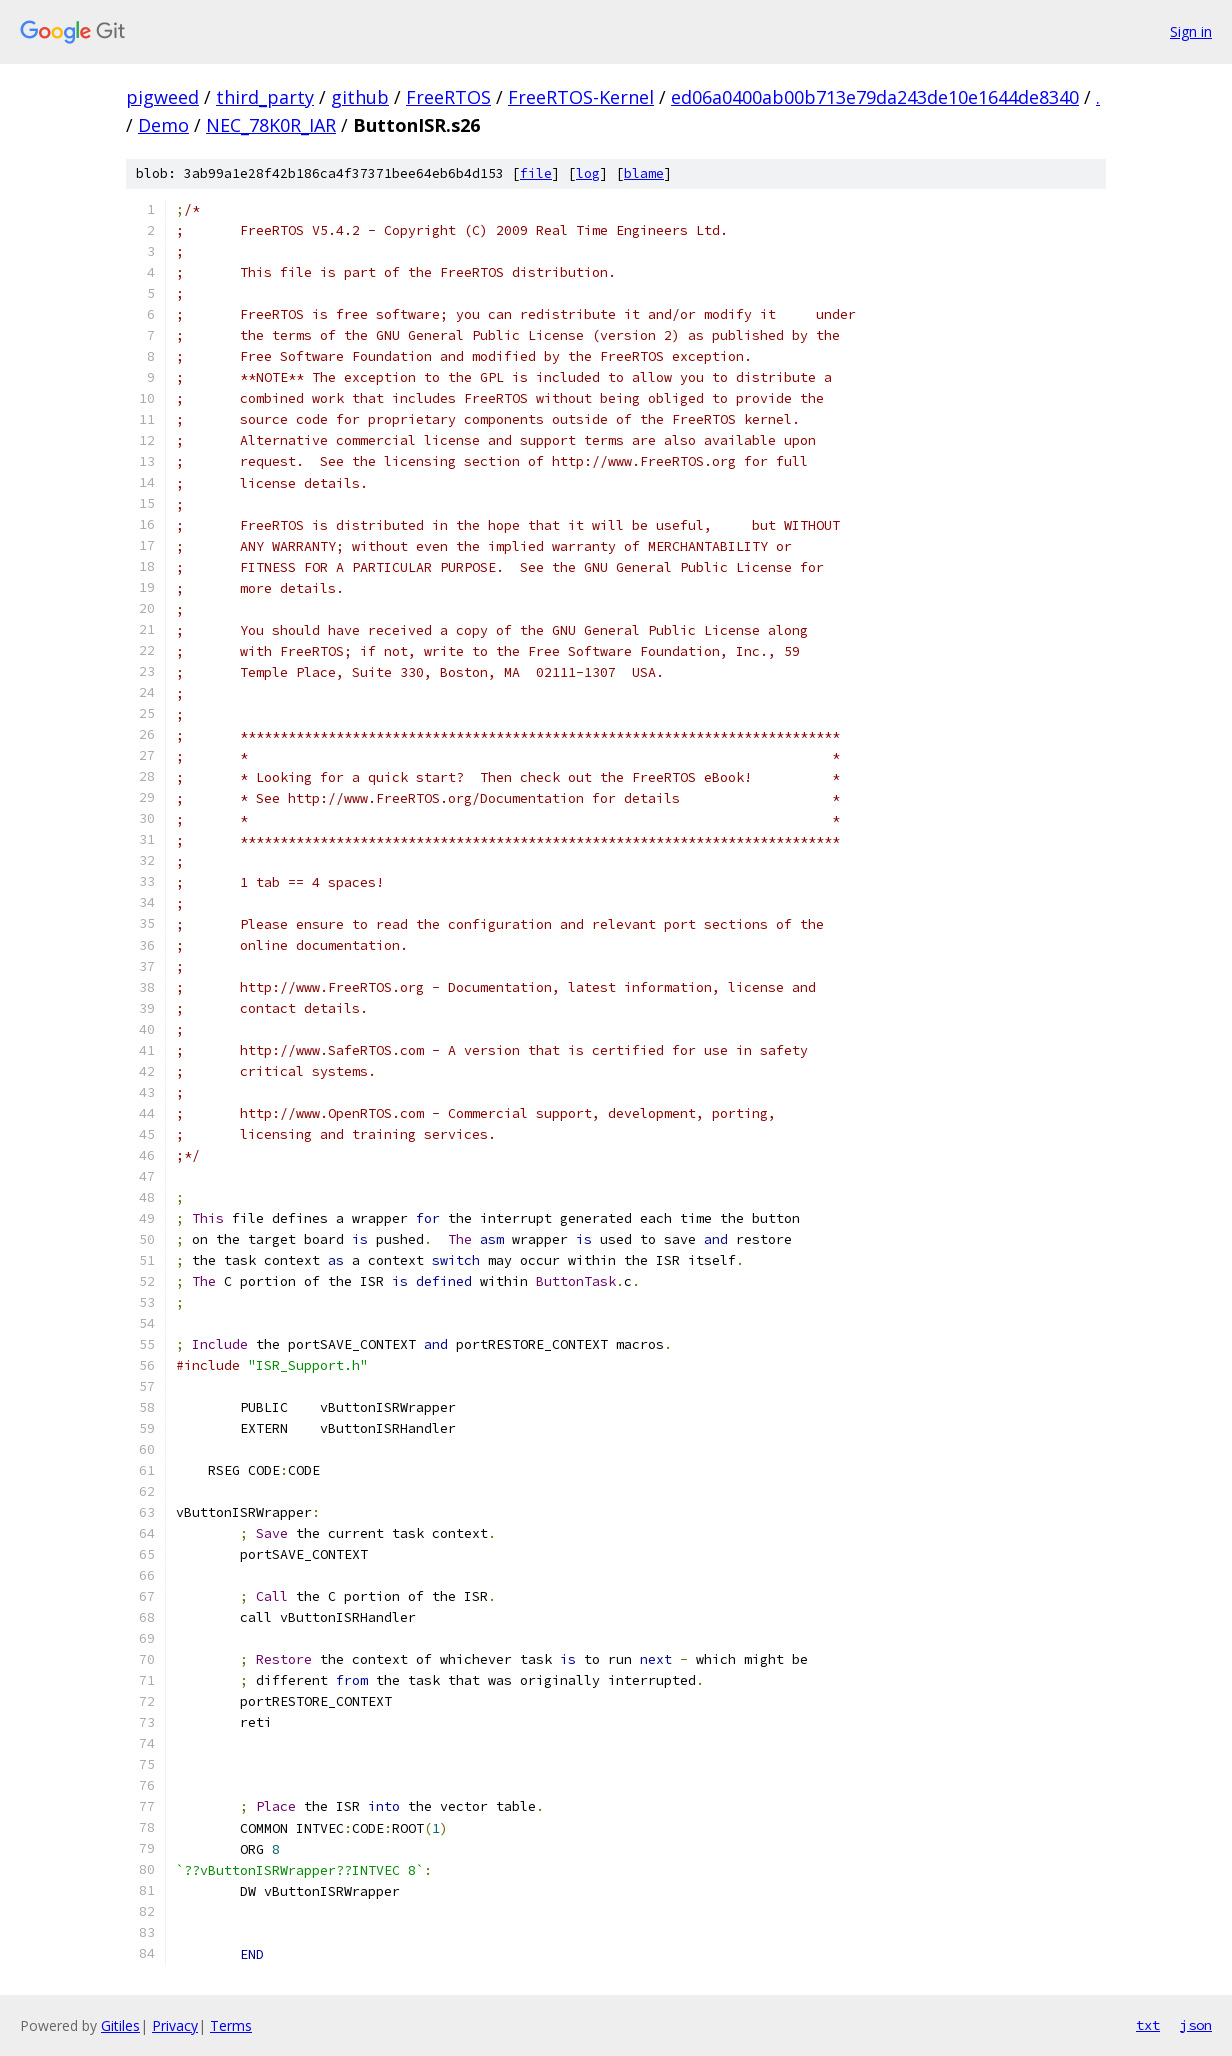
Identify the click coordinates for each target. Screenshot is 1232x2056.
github (360, 97)
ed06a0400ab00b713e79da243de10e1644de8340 (875, 97)
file (536, 173)
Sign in (1191, 31)
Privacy (175, 2025)
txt (1148, 2025)
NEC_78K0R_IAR (271, 125)
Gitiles (120, 2025)
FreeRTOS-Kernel (581, 97)
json (1196, 2025)
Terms (231, 2025)
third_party (265, 97)
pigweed (162, 97)
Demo (163, 125)
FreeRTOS (448, 97)
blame (644, 173)
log (588, 173)
